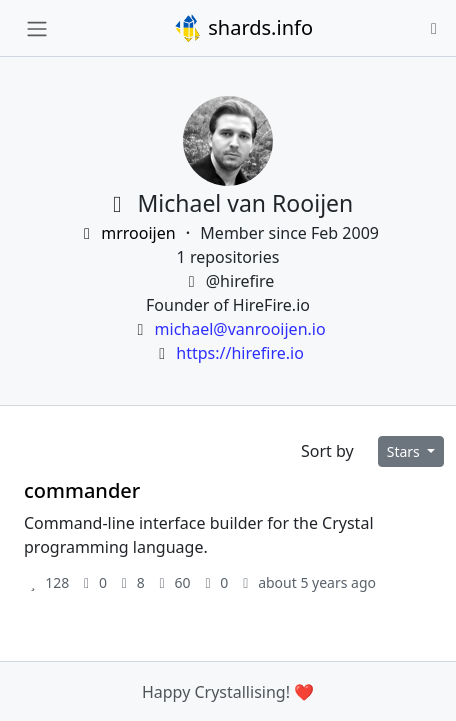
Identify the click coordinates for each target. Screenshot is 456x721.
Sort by (327, 451)
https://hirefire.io (240, 353)
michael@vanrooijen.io (240, 329)
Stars (405, 451)
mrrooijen (128, 233)
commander (82, 490)
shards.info (243, 28)
